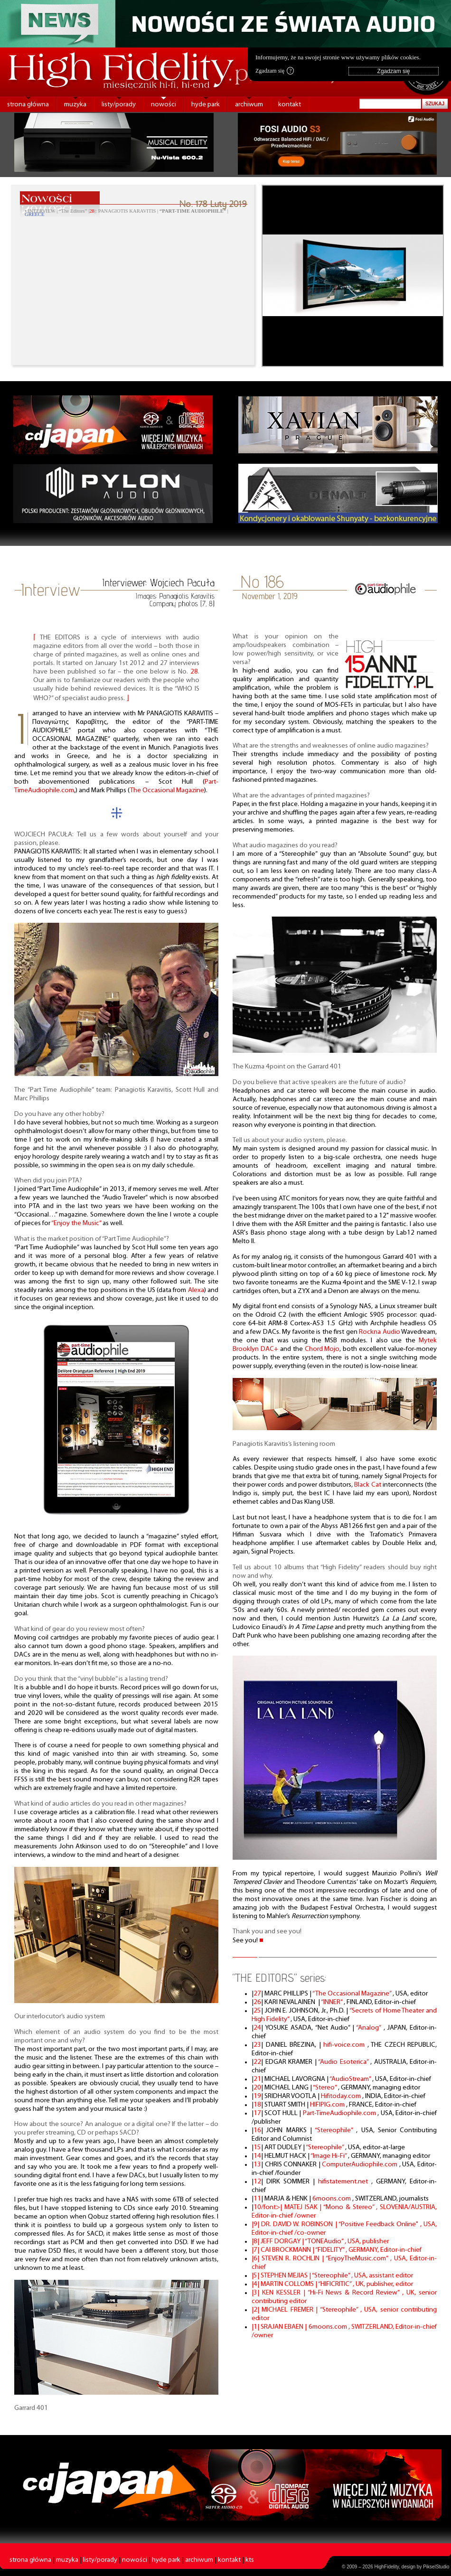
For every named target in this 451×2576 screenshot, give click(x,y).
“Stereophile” (335, 2130)
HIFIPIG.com (328, 2104)
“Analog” (369, 2028)
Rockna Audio (379, 1332)
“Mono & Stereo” (349, 2207)
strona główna (28, 104)
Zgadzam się (274, 70)
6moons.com (332, 2198)
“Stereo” (325, 2087)
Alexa (196, 1290)
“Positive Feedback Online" (379, 2224)
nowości (163, 104)
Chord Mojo (322, 1349)
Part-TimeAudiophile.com (340, 2113)
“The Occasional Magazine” (352, 1993)
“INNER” (332, 2002)
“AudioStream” (350, 2079)
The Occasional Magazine (167, 790)
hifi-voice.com (345, 2045)
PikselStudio (436, 2566)
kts (249, 2560)
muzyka (75, 104)
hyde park (205, 104)
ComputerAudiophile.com (360, 2164)
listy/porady (119, 104)
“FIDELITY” (330, 2250)
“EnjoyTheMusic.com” (358, 2258)
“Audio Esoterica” (344, 2062)
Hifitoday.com (341, 2096)
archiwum (249, 104)
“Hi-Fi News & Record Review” (355, 2292)
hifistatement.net (344, 2181)
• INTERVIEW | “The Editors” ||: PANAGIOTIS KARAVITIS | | (126, 212)
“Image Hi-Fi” (329, 2156)
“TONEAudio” (325, 2241)
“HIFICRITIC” (335, 2284)
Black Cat (367, 1485)
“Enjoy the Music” (76, 1223)
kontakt (289, 104)
